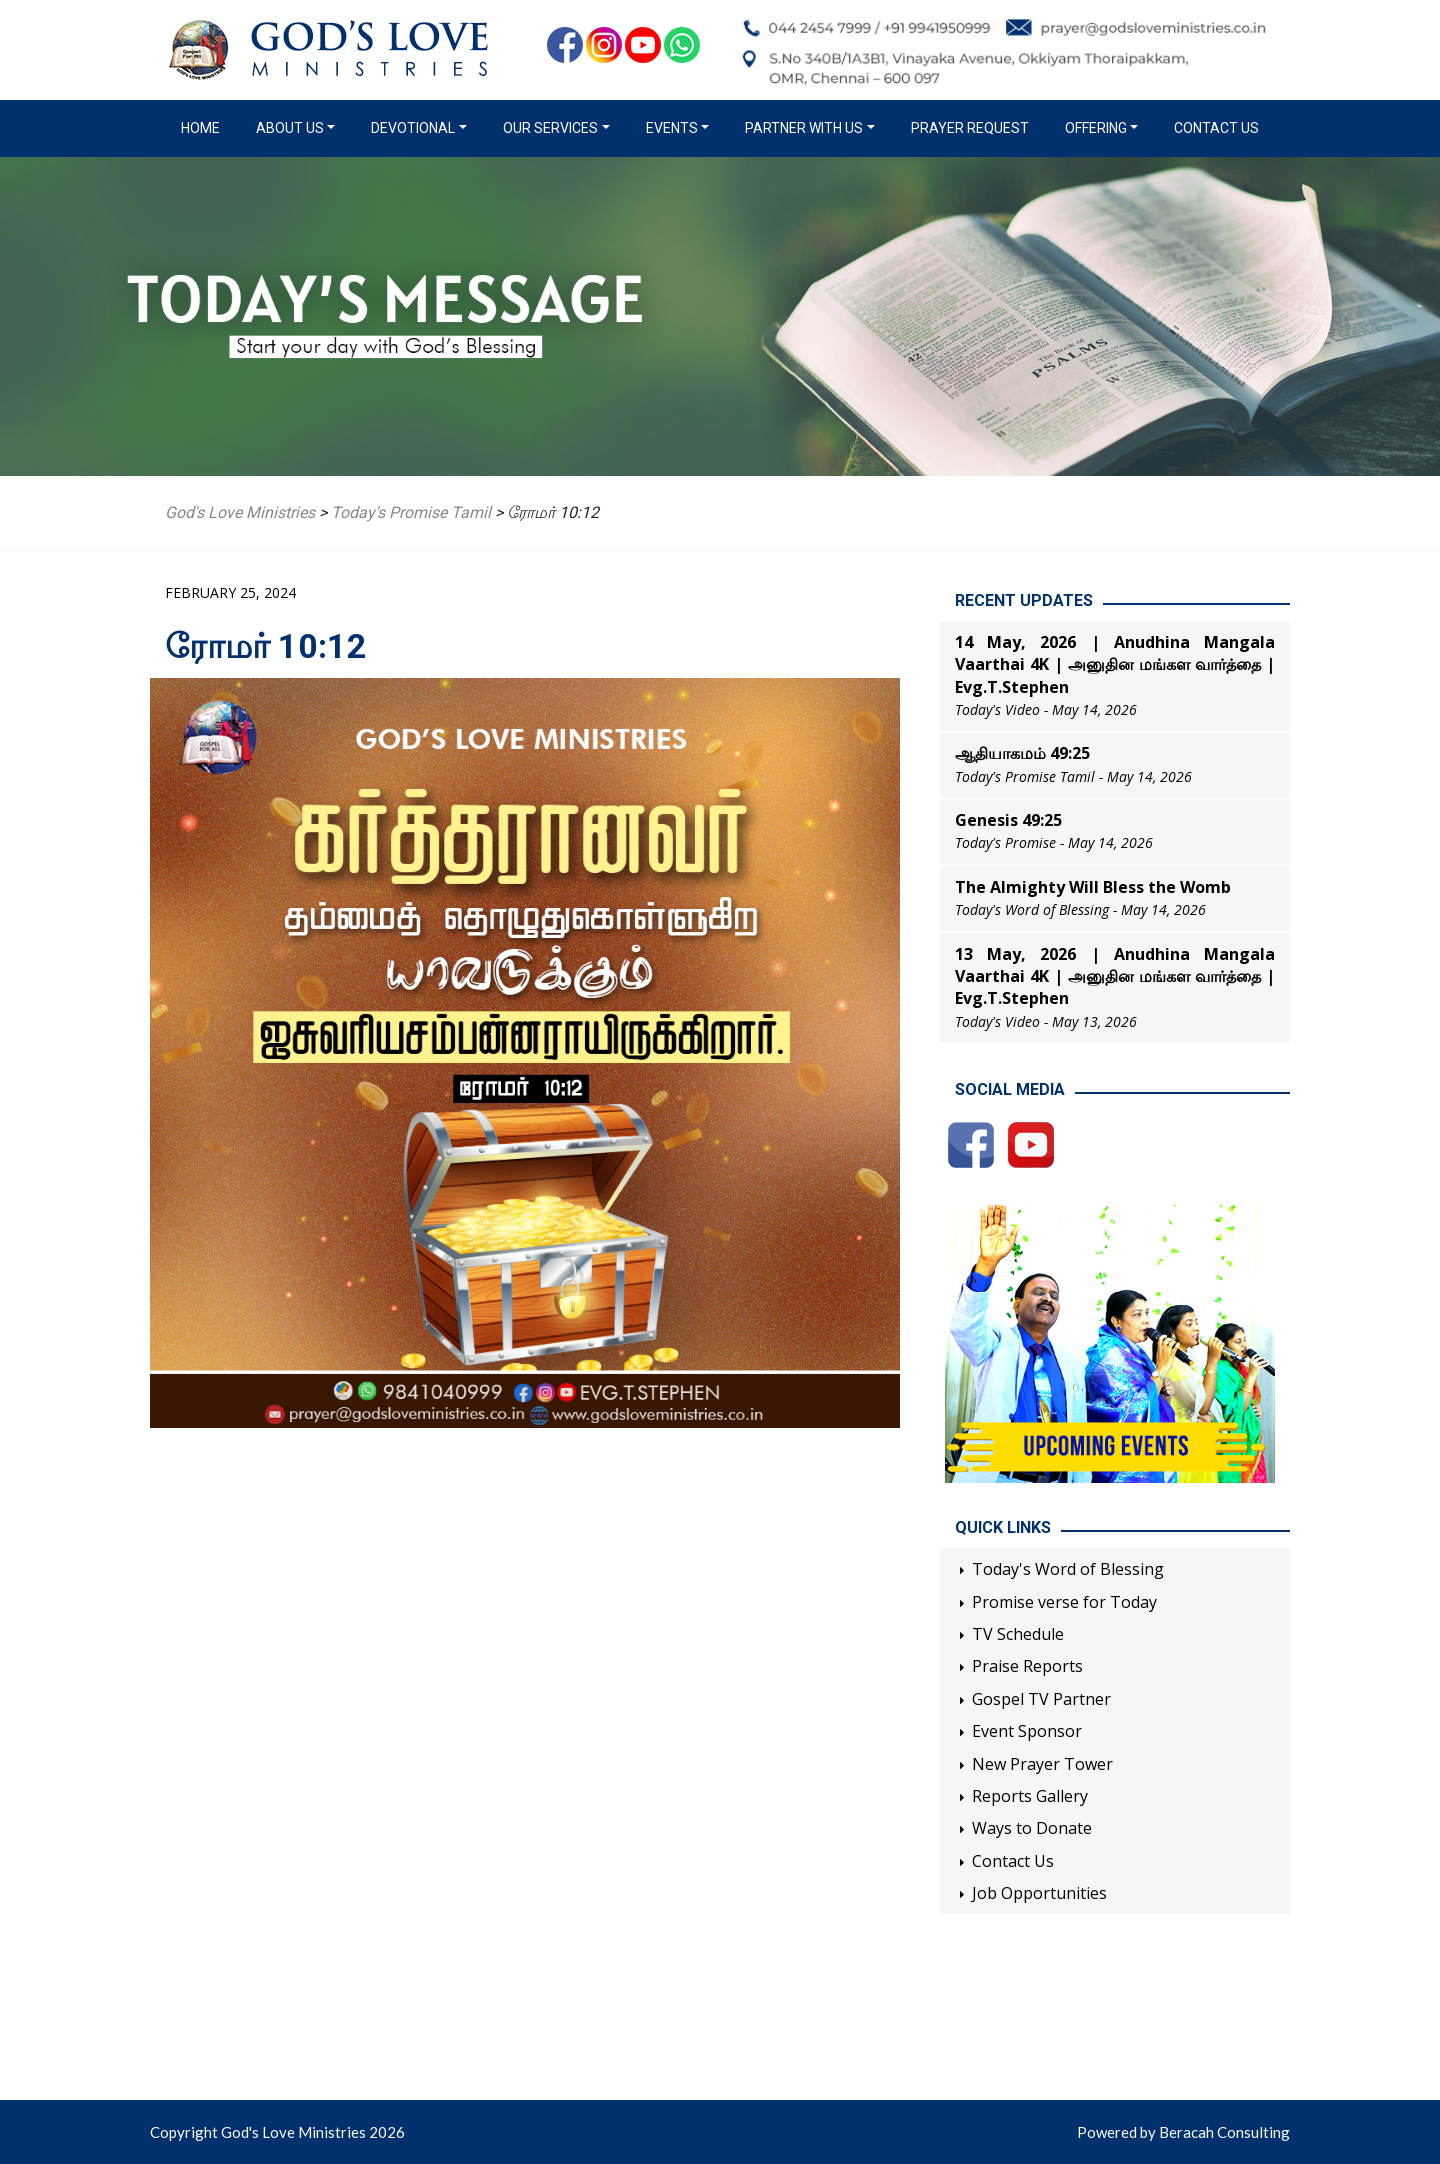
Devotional (413, 128)
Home (204, 127)
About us (290, 128)
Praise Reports (1027, 1666)
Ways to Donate (1032, 1828)
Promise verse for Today (1064, 1602)
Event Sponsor (1027, 1731)
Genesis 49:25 (1008, 820)
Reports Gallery (1030, 1796)
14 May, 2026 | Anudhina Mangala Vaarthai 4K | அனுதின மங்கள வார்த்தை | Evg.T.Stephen (1115, 664)
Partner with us (804, 128)
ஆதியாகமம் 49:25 (1022, 753)
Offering (1096, 128)
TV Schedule (1018, 1634)
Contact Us (1216, 128)
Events (672, 128)
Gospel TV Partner (1041, 1699)
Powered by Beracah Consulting (1183, 2132)
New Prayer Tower (1042, 1764)
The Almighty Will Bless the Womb (1093, 887)
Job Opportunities (1039, 1893)
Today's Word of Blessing (1068, 1569)
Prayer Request (970, 128)
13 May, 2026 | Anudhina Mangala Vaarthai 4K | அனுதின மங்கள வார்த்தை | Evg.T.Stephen (1115, 976)
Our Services (550, 128)
